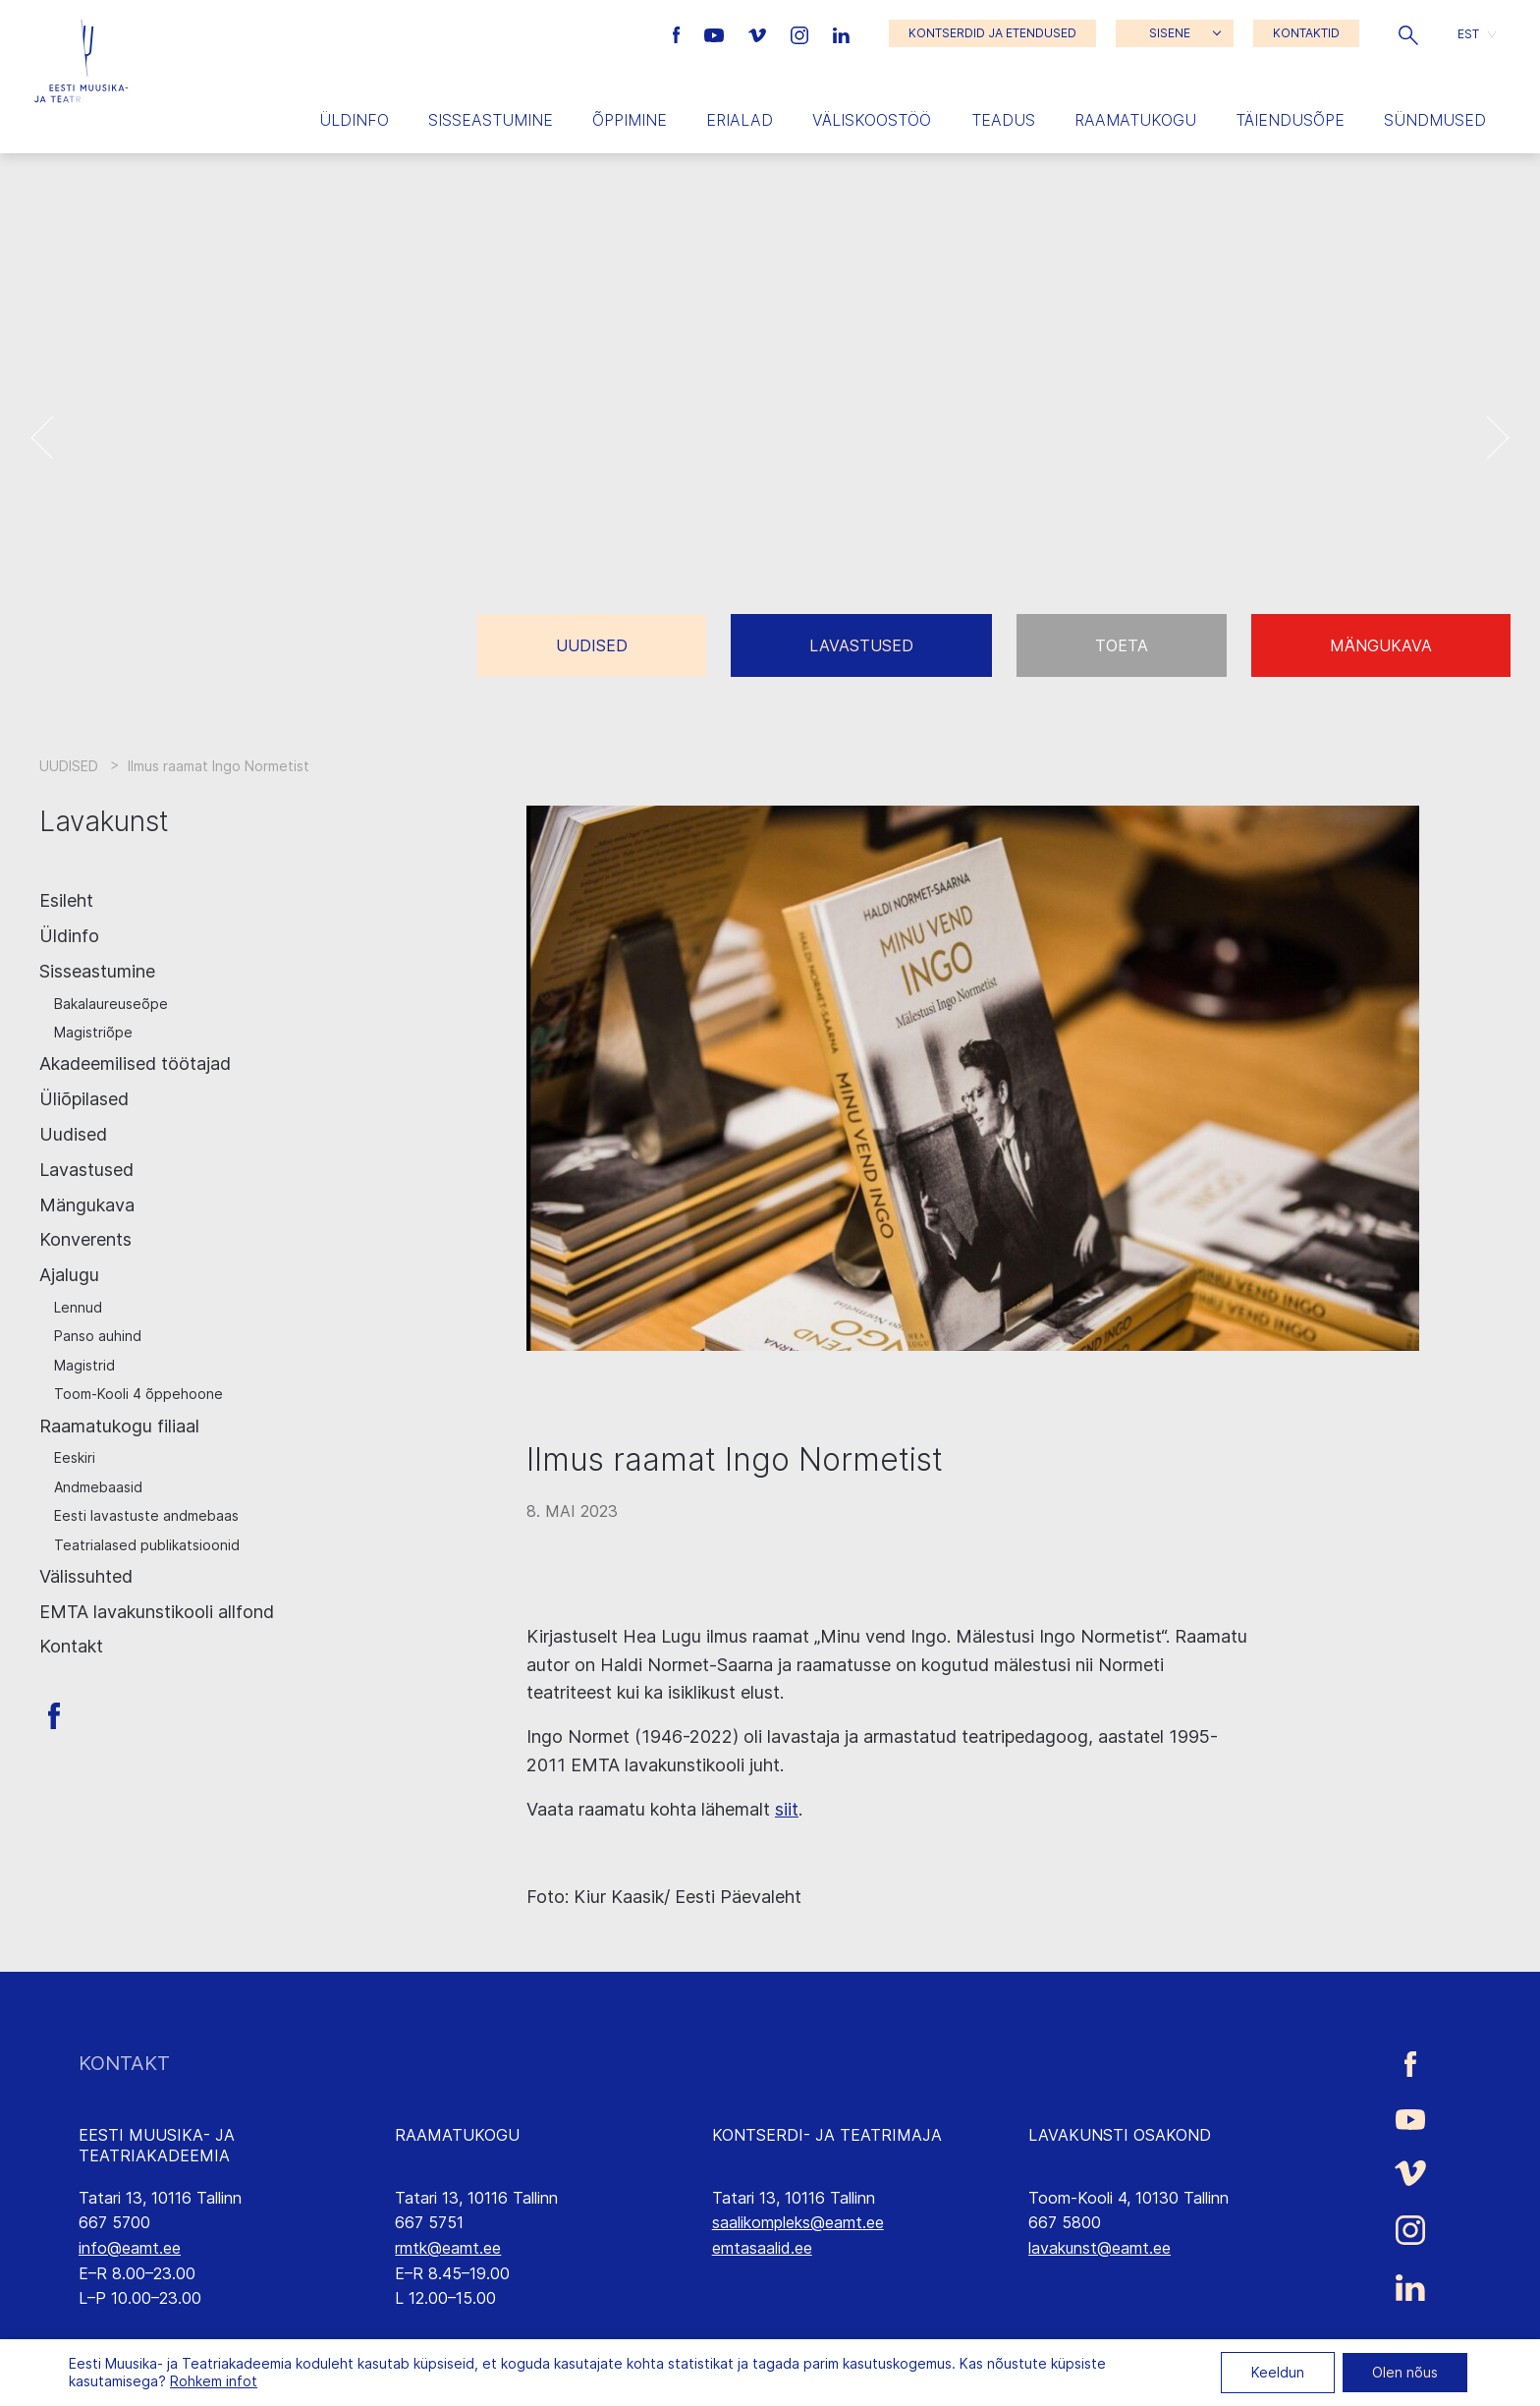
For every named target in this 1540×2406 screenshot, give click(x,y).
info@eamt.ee (130, 2248)
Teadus (1003, 120)
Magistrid (84, 1365)
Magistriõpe (93, 1032)
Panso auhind (97, 1335)
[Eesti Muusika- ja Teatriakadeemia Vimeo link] (759, 33)
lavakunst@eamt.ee (1099, 2248)
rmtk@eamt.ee (448, 2248)
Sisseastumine (490, 120)
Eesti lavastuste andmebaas (146, 1515)
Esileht (66, 900)
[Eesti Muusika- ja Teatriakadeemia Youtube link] (716, 33)
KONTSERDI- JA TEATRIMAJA (827, 2135)
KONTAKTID (1306, 33)
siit (786, 1809)
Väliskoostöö (871, 120)
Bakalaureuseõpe (111, 1003)
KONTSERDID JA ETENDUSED (992, 33)
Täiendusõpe (1290, 120)
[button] (1408, 33)
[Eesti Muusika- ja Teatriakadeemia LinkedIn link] (841, 33)
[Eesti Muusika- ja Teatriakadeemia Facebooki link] (679, 33)
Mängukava (1381, 645)
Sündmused (1435, 120)
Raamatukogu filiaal (119, 1426)
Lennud (78, 1307)
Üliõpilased (84, 1099)
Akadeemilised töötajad (135, 1063)
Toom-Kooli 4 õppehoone (138, 1393)
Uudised (592, 645)
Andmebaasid (98, 1487)
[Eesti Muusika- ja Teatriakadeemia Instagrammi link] (802, 33)
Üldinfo (354, 120)
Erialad (739, 120)
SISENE (1169, 33)
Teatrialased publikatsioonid (147, 1545)
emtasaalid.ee (762, 2248)
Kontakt (71, 1646)
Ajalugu (69, 1274)
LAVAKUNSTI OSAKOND (1119, 2135)
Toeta (1121, 645)
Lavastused (861, 645)
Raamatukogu (1135, 120)
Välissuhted (86, 1576)
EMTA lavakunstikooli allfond (156, 1611)
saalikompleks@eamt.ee (798, 2222)
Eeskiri (74, 1457)
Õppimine (629, 120)
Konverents (85, 1239)
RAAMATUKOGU (457, 2135)
